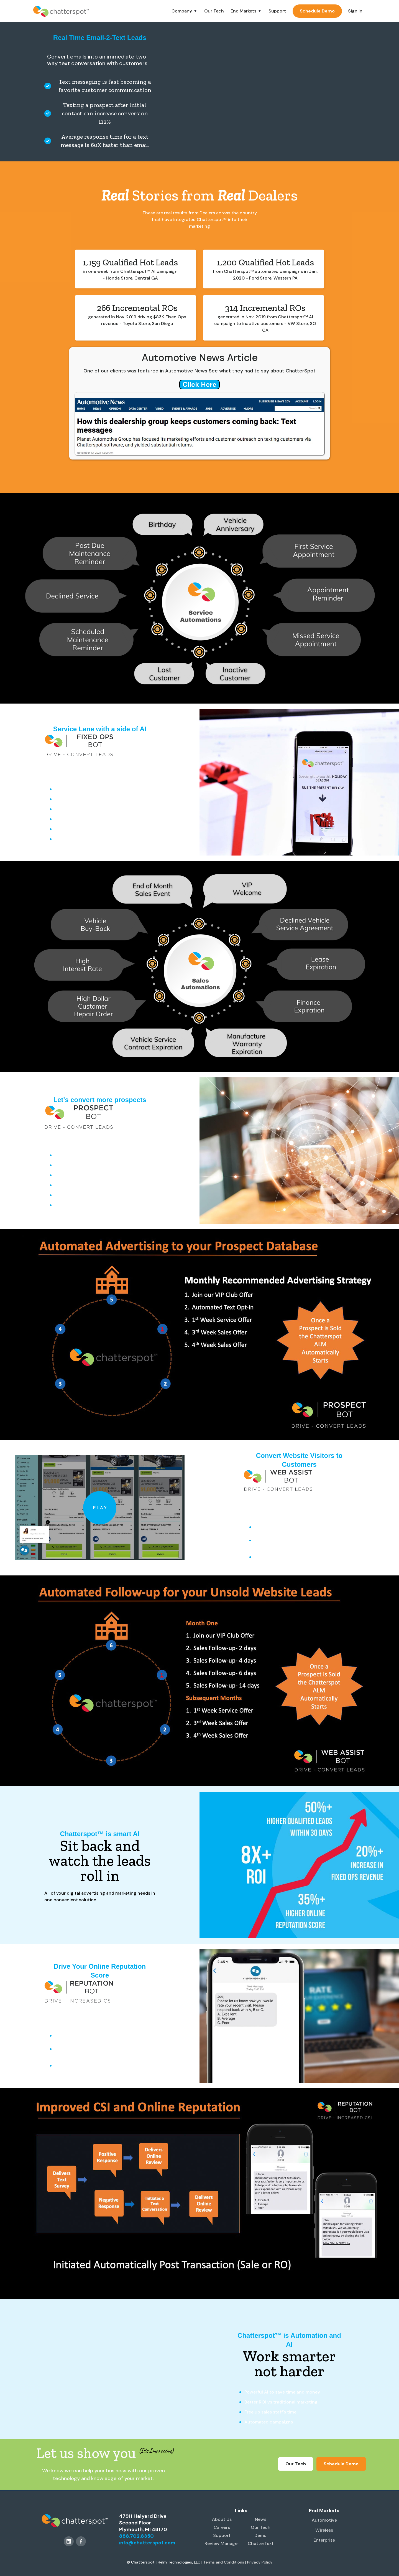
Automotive (324, 2520)
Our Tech (214, 11)
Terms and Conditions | (225, 2562)
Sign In (355, 11)
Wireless (324, 2530)
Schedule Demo (317, 11)
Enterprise (324, 2540)
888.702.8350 (136, 2536)
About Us (222, 2519)
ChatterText (260, 2543)
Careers (222, 2527)
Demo (260, 2535)
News (260, 2519)
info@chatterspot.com (147, 2542)
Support (277, 11)
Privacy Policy (259, 2562)
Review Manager (221, 2543)
